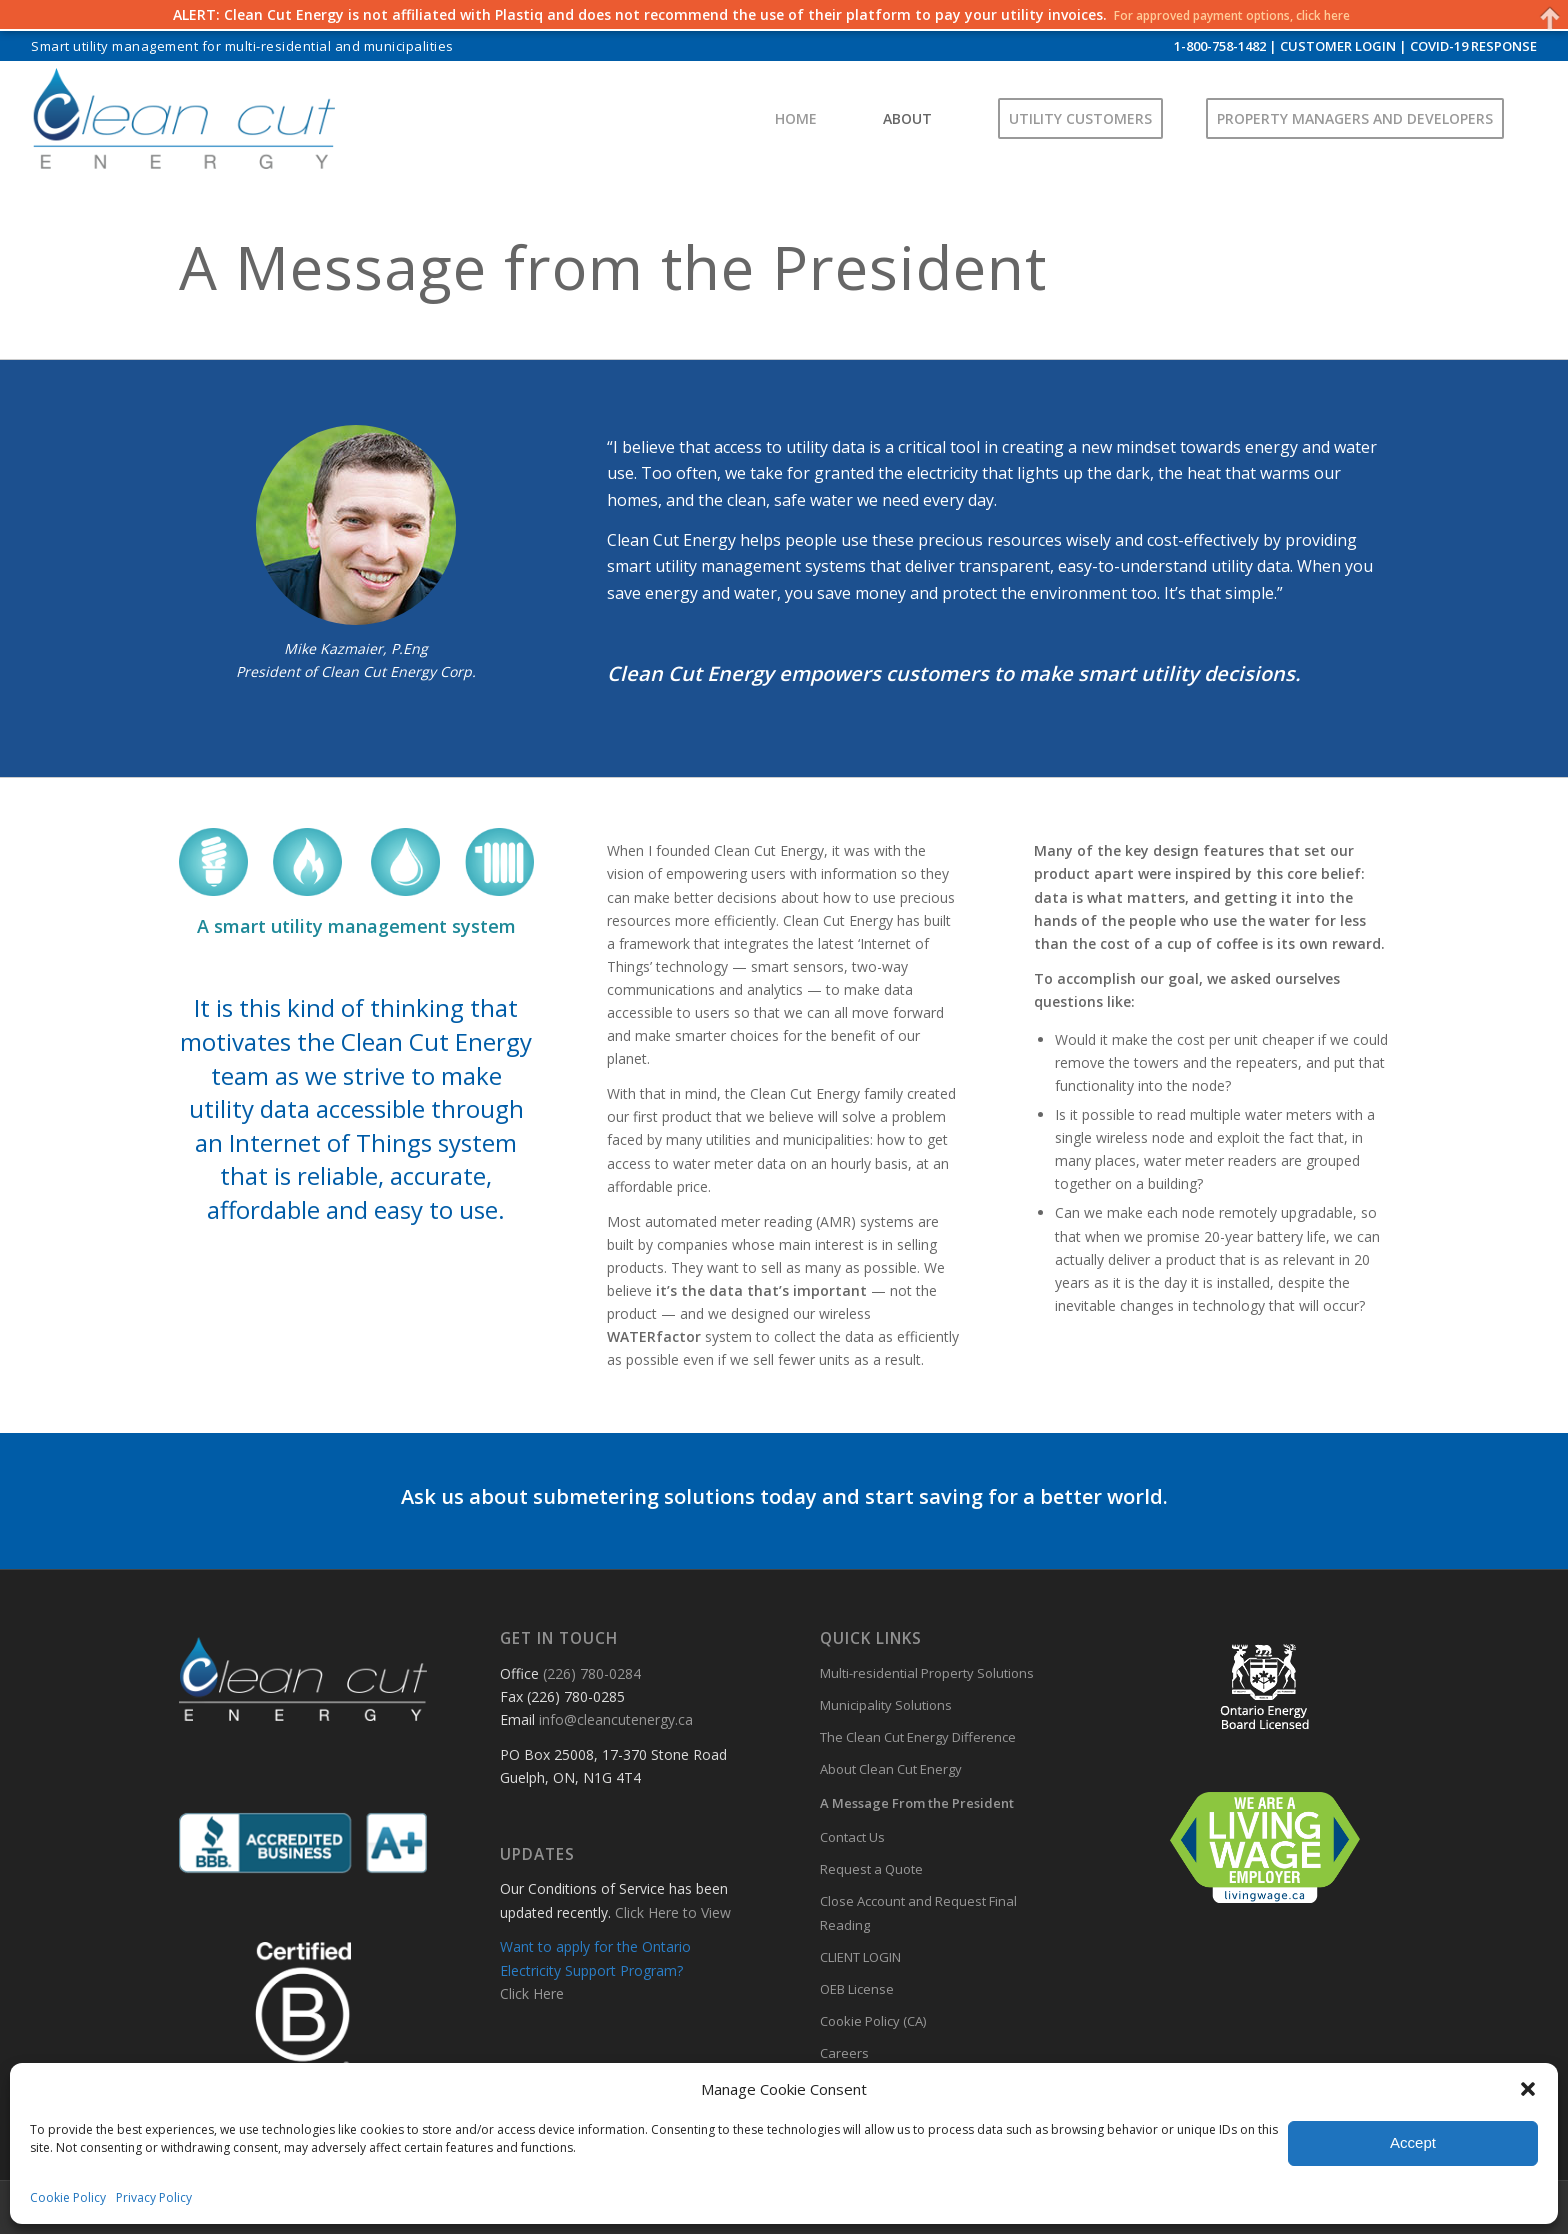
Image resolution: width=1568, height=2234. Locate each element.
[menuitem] (242, 46)
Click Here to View (673, 1912)
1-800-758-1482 (1220, 46)
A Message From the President (917, 1803)
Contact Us (852, 1837)
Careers (844, 2053)
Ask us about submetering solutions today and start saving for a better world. (784, 1496)
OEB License (857, 1989)
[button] (1528, 2089)
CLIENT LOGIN (860, 1957)
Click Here (532, 1993)
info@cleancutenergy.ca (616, 1719)
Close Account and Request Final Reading (918, 1912)
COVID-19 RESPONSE (1473, 46)
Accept (1413, 2142)
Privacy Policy (154, 2197)
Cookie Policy (68, 2197)
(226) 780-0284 (592, 1673)
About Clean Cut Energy (891, 1769)
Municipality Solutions (886, 1705)
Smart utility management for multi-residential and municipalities (242, 46)
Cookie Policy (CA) (873, 2021)
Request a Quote (871, 1869)
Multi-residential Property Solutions (927, 1673)
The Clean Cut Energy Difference (918, 1737)
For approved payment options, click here (1232, 15)
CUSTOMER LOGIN (1338, 46)
